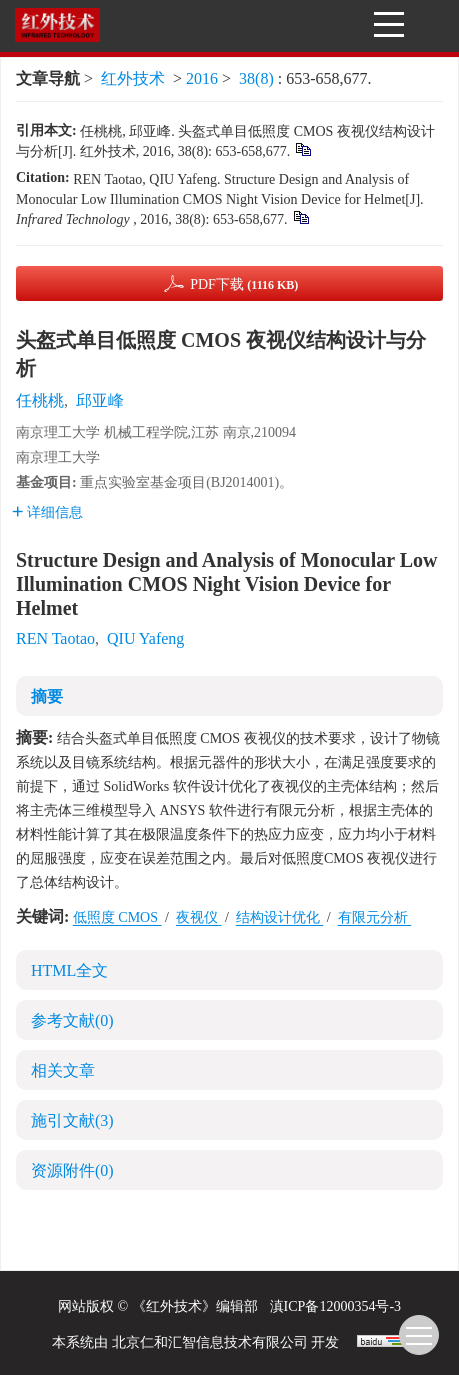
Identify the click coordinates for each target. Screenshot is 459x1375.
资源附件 (72, 1170)
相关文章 (63, 1070)
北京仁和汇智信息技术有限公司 (210, 1342)
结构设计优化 (280, 917)
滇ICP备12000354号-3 (335, 1306)
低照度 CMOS (117, 917)
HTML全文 (69, 970)
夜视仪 (199, 917)
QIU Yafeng (145, 638)
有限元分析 (375, 917)
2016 (202, 78)
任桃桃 (40, 400)
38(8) (258, 78)
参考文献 (72, 1020)
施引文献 (72, 1120)
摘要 (47, 696)
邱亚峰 (100, 400)
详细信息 (47, 512)
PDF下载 (244, 284)
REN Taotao (55, 638)
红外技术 (133, 78)
